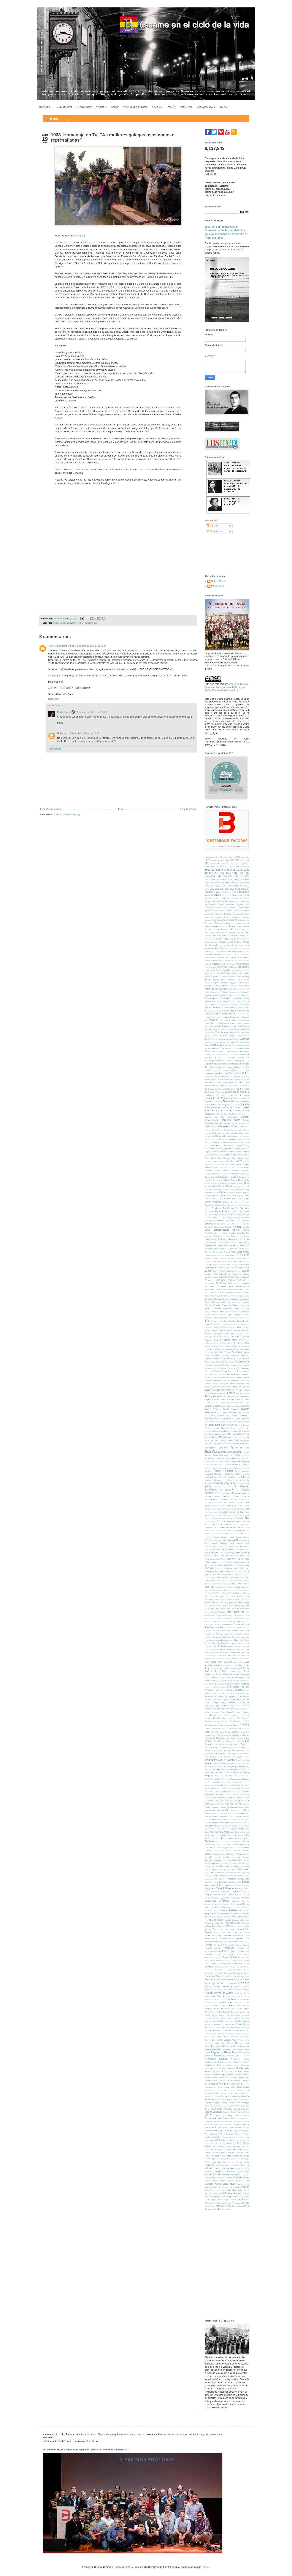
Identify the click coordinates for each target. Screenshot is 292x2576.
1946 (213, 876)
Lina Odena (223, 1729)
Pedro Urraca (218, 1967)
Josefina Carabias (214, 1627)
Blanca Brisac (222, 1083)
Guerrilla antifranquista (229, 1452)
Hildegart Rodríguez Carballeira (220, 1474)
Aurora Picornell (232, 1039)
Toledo (240, 2149)
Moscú (238, 1904)
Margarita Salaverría (220, 1807)
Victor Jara (231, 2190)
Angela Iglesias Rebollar (224, 980)
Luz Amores (237, 1757)
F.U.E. (226, 1334)
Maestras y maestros (225, 1760)
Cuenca (221, 1239)
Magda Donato (243, 1760)
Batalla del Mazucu (224, 1067)
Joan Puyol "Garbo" (220, 1534)
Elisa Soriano (210, 1293)
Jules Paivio (215, 1681)
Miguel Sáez (225, 1891)
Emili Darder (226, 1296)
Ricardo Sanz (227, 2071)
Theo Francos (219, 2146)
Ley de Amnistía (236, 1718)
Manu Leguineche (231, 1766)
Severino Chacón (230, 2112)
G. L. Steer (215, 1403)
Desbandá (244, 1245)
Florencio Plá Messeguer (238, 1368)
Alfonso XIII (226, 929)
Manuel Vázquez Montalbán (237, 1795)
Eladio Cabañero (241, 1283)
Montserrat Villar (226, 1904)
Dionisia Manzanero (213, 1255)
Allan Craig (216, 936)
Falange (217, 1336)
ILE (216, 1493)
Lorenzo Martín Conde (214, 1735)
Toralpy (223, 2156)
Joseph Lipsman (242, 1634)
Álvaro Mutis (210, 939)
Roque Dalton (230, 2087)
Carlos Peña (210, 1136)
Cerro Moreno (218, 1183)
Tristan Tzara (210, 2162)
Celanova (245, 1177)
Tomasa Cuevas (212, 2156)
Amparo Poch (210, 951)
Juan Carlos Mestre (235, 1643)
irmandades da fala (214, 1499)
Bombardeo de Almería (214, 1089)
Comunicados (222, 1211)
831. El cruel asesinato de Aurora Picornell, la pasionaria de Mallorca (235, 486)
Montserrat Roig (211, 1904)
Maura (220, 1870)
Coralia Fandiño (225, 1227)
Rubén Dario (233, 2093)
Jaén (247, 1509)
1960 (247, 879)
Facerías (208, 1337)
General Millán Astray (230, 1418)
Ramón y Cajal (212, 2043)
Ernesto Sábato (236, 1321)
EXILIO (115, 106)
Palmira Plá (219, 1945)
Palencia (208, 1945)
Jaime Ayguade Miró (213, 1512)
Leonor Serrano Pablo (215, 1712)
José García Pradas (218, 1581)
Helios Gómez (231, 1462)
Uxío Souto (232, 2165)
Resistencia (219, 2056)
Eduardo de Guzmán (230, 1274)
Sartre (216, 2106)
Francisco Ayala (233, 1377)
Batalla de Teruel (220, 1064)
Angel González (223, 970)
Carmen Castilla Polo (228, 1142)
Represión (88, 623)
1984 (222, 889)
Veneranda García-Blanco (233, 2174)
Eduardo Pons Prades (229, 1277)
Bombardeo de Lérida (238, 1095)
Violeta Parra (238, 2197)
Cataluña (244, 1173)
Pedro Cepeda (243, 1954)
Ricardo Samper (212, 2071)
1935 (232, 870)
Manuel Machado (234, 1782)
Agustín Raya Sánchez (219, 908)
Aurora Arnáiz (220, 1039)
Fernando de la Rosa (213, 1359)
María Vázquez (235, 1838)
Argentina (213, 1020)
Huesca (217, 1480)
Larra (240, 1702)
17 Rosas (231, 857)
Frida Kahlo (240, 1397)
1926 (226, 867)
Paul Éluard (238, 1951)
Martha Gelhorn (236, 1848)
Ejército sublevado (236, 1280)
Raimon (208, 2021)
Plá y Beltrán (231, 1984)
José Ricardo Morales (224, 1618)
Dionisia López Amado (238, 1252)
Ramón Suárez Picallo (226, 2040)
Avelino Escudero (223, 1042)
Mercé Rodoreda (219, 1879)
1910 (247, 860)
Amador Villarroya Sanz (233, 945)
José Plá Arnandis (237, 1615)
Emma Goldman (230, 1305)
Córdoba (237, 1227)
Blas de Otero (236, 1082)
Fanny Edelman (231, 1337)
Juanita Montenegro (241, 1674)
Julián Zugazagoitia (235, 1687)
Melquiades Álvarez (241, 1876)
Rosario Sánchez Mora (215, 2093)
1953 (207, 879)
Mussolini (222, 1907)
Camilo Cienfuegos (241, 1114)
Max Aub (209, 1872)
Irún (225, 1499)
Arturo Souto (223, 1029)
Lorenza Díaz (243, 1732)
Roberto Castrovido (234, 2075)
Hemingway (243, 1461)
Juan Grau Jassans (229, 1659)
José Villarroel (234, 1621)
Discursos (243, 1254)
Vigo (230, 2196)
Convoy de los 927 (240, 1224)
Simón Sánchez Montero (238, 2115)
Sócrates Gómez (242, 2118)
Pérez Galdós (243, 1970)
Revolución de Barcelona (216, 2062)
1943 (241, 873)
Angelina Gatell (212, 985)
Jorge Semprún (211, 1552)
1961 (207, 882)
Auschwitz (244, 1039)
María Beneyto (227, 1810)
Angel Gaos (210, 970)
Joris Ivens (223, 1553)
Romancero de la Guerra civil (226, 2083)
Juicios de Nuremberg (234, 1678)
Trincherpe (222, 2159)
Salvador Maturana (241, 2099)
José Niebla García (219, 1615)
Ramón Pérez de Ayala (239, 2034)
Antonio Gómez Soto (224, 1004)
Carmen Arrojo (243, 1139)
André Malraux (242, 964)
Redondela (216, 2049)
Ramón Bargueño (212, 2024)
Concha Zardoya (225, 1217)
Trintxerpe (245, 2159)
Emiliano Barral (235, 1299)
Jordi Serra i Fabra (212, 1549)
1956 (224, 879)
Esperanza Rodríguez (240, 1324)
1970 (207, 886)
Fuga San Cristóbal (240, 1399)
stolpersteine (210, 2127)
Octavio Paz (210, 1926)
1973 (223, 885)
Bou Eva (213, 1105)
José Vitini (245, 1621)
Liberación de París (228, 1725)
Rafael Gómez (211, 2015)
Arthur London (243, 1023)
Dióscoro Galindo (229, 1255)
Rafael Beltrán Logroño (240, 2009)
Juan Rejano (221, 1671)
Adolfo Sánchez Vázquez (216, 901)
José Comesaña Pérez (221, 1571)
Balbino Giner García (234, 1045)
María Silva (226, 1835)
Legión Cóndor (221, 1705)
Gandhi (219, 1412)
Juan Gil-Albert (223, 1655)
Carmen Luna (216, 1155)
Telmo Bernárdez (212, 2134)
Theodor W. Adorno (234, 2146)
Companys (244, 1208)
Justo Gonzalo (218, 1693)
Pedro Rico (226, 1964)
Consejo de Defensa (214, 1221)
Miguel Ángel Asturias (214, 1885)
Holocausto (210, 1477)
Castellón (235, 1171)
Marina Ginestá (243, 1844)
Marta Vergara (223, 1848)
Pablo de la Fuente (241, 1936)
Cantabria (218, 1123)
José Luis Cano (216, 1590)
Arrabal (220, 1023)
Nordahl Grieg (219, 1923)
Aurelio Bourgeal (235, 1036)
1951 (241, 876)
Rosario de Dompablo (239, 2090)
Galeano (235, 1409)
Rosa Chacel (243, 2087)
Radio (231, 2005)
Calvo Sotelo (228, 1114)
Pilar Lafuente (227, 1979)
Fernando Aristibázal (240, 1356)
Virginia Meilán (230, 2200)
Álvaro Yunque (222, 939)
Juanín (230, 1674)
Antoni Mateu (215, 992)
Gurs (233, 1455)
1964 (222, 883)
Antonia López (226, 995)
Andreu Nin (222, 967)
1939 (215, 873)
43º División (226, 892)
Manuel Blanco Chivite (221, 1772)
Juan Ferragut (238, 1649)
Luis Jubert (241, 1747)
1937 (246, 869)
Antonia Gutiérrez (212, 995)
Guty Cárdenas (216, 1458)
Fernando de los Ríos (231, 1358)
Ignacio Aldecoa (223, 1486)
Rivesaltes (209, 2075)
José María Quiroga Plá (233, 1606)
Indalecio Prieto (231, 1496)
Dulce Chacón (243, 1268)
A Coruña (216, 895)
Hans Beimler (238, 1458)
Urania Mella (221, 2165)
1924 (216, 867)
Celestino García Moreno (215, 1180)
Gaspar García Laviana (240, 1412)
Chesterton (238, 1189)
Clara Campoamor (240, 1195)
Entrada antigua (188, 809)
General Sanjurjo (212, 1428)
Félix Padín (215, 1352)
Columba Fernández (213, 1205)
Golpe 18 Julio (219, 1437)
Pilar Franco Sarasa (213, 1979)
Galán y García (220, 1409)
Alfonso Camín (243, 923)
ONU (247, 1929)
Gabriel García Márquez (231, 1406)
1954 (212, 879)
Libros (244, 1725)
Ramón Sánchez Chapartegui (236, 2037)
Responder (53, 699)
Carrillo (230, 1161)
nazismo (244, 1910)
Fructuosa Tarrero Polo (220, 1400)
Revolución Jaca (213, 2065)
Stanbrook (228, 2125)
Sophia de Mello (242, 2121)
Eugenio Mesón (227, 1327)
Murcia (214, 1907)
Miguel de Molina (242, 1885)
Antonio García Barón (232, 1001)
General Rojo (228, 1425)
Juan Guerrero (243, 1659)
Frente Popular (227, 1396)
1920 (242, 863)
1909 (242, 860)
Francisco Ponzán (219, 1393)
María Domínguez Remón (224, 1816)
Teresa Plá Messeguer (227, 2143)
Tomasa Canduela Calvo (238, 2153)
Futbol (207, 1403)
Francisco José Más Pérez (220, 1387)
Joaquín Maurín (235, 1540)
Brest (220, 1105)
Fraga (224, 1371)
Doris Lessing (231, 1265)
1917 (232, 863)
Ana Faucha (222, 951)
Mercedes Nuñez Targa (238, 1879)
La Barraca (219, 1696)
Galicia (55, 623)
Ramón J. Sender (222, 2030)
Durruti (208, 1270)
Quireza (224, 2006)
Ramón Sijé (210, 2040)
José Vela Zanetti (219, 1621)
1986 (227, 889)
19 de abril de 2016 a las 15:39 (91, 712)
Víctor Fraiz (209, 2190)
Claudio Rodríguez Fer (230, 1198)
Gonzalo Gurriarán (234, 1437)
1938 (208, 873)
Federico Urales (218, 1343)
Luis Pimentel (238, 1751)
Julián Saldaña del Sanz (215, 1687)
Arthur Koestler (230, 1023)
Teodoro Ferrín (243, 2137)
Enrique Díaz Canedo (233, 1311)
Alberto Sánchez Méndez (233, 914)
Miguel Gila (210, 1888)
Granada (238, 1440)
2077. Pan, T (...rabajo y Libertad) (231, 501)
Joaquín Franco (221, 1540)
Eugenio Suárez (242, 1327)
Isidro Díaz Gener (223, 1506)
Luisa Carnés (224, 1757)
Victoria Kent (226, 2193)
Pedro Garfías (230, 1957)
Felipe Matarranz (212, 1346)
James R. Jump (243, 1515)
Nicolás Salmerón (232, 1920)
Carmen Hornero (234, 1152)
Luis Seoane (210, 1757)
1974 (230, 886)
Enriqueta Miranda (241, 1315)
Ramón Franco (242, 2024)
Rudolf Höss (215, 2096)
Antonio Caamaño (242, 998)
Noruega (245, 1923)
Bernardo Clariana (226, 1076)
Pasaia (239, 1945)
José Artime (240, 1562)
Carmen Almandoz (229, 1139)
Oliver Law (224, 1929)
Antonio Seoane (242, 1014)
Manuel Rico (210, 1791)
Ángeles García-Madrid (239, 983)
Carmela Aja (216, 1139)
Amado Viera (217, 945)
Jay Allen (245, 1518)
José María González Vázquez (219, 1602)
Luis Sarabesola (242, 1754)
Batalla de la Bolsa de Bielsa (227, 1061)
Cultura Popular (234, 1239)
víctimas (244, 2187)
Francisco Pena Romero (222, 1390)
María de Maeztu (220, 1813)
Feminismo (237, 1352)
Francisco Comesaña (221, 1381)
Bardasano (220, 1051)
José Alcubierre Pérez (234, 1556)
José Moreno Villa (235, 1612)
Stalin (220, 2125)
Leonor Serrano (242, 1709)
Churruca (245, 1193)
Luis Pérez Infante (221, 1750)
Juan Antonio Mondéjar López (217, 1640)
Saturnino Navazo (226, 2106)
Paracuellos (230, 1945)
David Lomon (230, 1243)
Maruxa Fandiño (222, 1857)
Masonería (209, 1860)
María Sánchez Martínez (239, 1832)
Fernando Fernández (225, 1362)
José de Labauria (238, 1571)
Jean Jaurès (210, 1521)
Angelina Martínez (229, 986)
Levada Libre (65, 623)
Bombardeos (229, 1101)
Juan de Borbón (220, 1646)
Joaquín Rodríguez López (223, 1543)
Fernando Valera (241, 1362)
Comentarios (214, 531)
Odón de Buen (236, 1926)
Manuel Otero (210, 1788)
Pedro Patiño (238, 1960)
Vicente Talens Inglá (230, 2187)
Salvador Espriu (225, 2099)
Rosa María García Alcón (216, 2090)
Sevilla (208, 2115)
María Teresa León (215, 1838)
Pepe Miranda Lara (228, 1970)
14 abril (223, 857)
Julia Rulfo (209, 1684)
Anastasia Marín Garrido (214, 961)
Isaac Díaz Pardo (235, 1499)
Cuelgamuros (211, 1239)
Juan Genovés (210, 1656)
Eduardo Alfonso (233, 1271)
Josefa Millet (228, 1624)
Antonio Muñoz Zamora (232, 1008)
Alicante (240, 932)
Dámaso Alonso (216, 1243)
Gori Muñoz (214, 1441)
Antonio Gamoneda (213, 1001)
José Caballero (212, 1568)
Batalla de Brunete (225, 1057)
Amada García (236, 939)
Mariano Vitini (220, 1844)
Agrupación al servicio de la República (220, 905)
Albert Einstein (219, 911)
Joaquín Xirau (243, 1543)
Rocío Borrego (231, 2078)
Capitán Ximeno (211, 1127)
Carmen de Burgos (234, 1145)
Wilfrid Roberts (218, 2203)
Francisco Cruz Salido (240, 1381)
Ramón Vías (244, 2040)
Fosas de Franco (213, 1371)
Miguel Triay (237, 1891)
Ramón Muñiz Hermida (219, 2034)
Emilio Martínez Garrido (240, 1302)
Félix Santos (225, 1352)
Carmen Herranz (219, 1152)
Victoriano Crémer (241, 2193)
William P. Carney (233, 2203)
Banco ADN (226, 1048)
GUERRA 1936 (64, 106)
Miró (238, 1898)
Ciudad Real (224, 1196)
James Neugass (229, 1515)
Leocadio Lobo (236, 1705)
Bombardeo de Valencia (239, 1098)
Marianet (236, 1841)
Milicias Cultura (242, 1894)
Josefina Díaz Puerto (233, 1627)
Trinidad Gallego (233, 2159)
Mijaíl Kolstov (227, 1895)
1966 (232, 882)
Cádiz (207, 1113)
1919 (237, 863)
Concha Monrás (211, 1217)
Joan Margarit (238, 1531)
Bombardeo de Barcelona (237, 1089)
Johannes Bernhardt (213, 1546)
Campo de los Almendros (221, 1117)
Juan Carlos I (219, 1643)
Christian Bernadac (233, 1193)
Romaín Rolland (226, 2081)
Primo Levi (222, 1996)
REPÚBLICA (45, 106)
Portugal (246, 1987)
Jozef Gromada (238, 1637)
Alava (246, 907)
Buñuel (208, 1111)
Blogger (205, 2567)
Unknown (62, 733)
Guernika (223, 1447)
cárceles (223, 1126)
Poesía (243, 1983)
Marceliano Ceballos (226, 1798)
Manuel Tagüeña (235, 1791)
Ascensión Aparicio (212, 1033)
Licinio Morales (211, 1729)
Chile (222, 1192)
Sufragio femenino (224, 2130)
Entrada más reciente (50, 809)
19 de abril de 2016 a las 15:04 (90, 646)
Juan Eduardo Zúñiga (223, 1649)
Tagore (236, 2131)
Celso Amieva (231, 1180)
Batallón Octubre (229, 1070)
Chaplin (208, 1189)
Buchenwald (227, 1107)
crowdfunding (243, 1233)
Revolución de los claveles (238, 2062)
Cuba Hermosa (243, 1236)
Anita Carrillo (243, 986)
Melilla (230, 1876)
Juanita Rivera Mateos (214, 1678)
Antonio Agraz (211, 998)
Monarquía (223, 1901)
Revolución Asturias (216, 2059)
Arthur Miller (210, 1026)
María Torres (63, 712)
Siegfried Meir (219, 2115)
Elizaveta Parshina (241, 1293)
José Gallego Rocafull (213, 1578)
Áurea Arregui (234, 1033)
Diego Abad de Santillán (234, 1249)
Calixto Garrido (217, 1114)
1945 (207, 876)
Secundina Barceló (241, 2109)
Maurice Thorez (229, 1870)
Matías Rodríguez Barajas (238, 1863)
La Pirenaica (217, 1699)
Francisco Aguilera (218, 1377)
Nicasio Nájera (216, 1917)
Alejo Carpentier (242, 920)
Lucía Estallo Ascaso (234, 1738)
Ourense (227, 1935)
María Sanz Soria (212, 1835)
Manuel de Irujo (242, 1776)
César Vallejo (225, 1186)
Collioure (245, 1202)
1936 (239, 869)
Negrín (208, 1913)
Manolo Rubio (217, 1766)
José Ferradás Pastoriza (239, 1574)
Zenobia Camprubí (222, 2209)
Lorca (234, 1731)
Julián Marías (243, 1684)
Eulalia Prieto (210, 1330)
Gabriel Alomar (227, 1403)
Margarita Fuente (217, 1804)
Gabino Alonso (218, 581)
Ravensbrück (228, 2046)
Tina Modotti (230, 2149)
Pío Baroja (210, 1983)
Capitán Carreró (230, 1123)
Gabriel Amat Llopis (241, 1403)
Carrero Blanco (219, 1161)
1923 (211, 866)
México (245, 1882)
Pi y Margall (210, 1976)
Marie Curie (230, 1844)
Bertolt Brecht (217, 1079)
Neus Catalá (237, 1914)
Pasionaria (228, 1948)
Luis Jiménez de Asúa (227, 1747)
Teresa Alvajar (210, 2140)
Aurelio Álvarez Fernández (216, 1036)
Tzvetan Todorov (235, 2162)
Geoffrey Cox (243, 1428)
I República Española (224, 1483)
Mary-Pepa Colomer (240, 1857)
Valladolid (219, 2171)
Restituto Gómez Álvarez (238, 2056)
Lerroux (208, 1718)
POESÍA (171, 106)
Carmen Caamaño (212, 1142)
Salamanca (226, 2096)
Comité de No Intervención (225, 1208)
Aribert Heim (236, 1020)
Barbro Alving (244, 1048)
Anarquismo (243, 957)
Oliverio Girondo (237, 1929)
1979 (212, 889)
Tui (95, 623)
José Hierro (210, 1587)
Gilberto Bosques (220, 1434)
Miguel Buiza (230, 1885)
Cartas (238, 1161)
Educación (220, 1280)
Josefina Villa (237, 1631)
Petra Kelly (222, 1973)
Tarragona (244, 2131)
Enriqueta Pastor (227, 1318)
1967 (237, 882)
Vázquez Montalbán (214, 2174)
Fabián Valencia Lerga (239, 1334)
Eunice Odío (236, 1330)
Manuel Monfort (220, 1785)
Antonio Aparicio (226, 998)
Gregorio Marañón (222, 1444)
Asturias (224, 1032)
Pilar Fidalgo (244, 1976)
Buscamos (235, 1110)
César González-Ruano (233, 1183)
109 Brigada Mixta (212, 857)
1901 (217, 860)
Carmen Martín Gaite (232, 1155)
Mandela (238, 1763)
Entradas (212, 525)
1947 (219, 876)
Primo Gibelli (210, 1996)
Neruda (216, 1913)
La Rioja (227, 1699)
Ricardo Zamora (242, 2071)
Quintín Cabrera (212, 2006)
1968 (242, 883)
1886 (207, 860)
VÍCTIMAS (101, 106)
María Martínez (223, 1829)
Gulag (226, 1455)
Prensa (209, 1992)
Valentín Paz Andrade (224, 2168)
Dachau (245, 1239)
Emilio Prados (212, 1305)
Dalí (206, 1243)
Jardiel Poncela (211, 1518)
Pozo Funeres (228, 1990)
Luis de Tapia (239, 1744)
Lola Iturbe (214, 1732)
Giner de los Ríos (235, 1434)
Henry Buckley (211, 1465)
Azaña (213, 1045)
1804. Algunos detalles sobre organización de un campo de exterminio (235, 467)
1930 (247, 866)
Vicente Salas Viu (213, 2187)
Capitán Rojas (243, 1123)
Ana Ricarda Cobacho (214, 958)
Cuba (233, 1236)
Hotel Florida (243, 1477)
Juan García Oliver (228, 1652)
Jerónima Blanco (233, 1521)
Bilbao (235, 1079)
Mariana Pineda (224, 1841)
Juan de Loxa (235, 1646)
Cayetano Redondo (227, 1177)
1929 (242, 866)
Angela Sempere (220, 983)
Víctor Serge (214, 2193)
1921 (247, 863)
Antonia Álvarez (242, 992)
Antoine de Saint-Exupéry (216, 989)
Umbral (246, 2162)
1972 (218, 886)
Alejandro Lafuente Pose (223, 920)
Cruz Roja (225, 1236)
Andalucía (216, 964)
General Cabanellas (240, 1415)
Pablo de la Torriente (216, 1938)
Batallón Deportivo (212, 1070)
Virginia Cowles (216, 2200)
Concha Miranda (242, 1214)
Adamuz (226, 898)
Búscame (224, 1111)
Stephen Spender (241, 2124)
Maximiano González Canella (227, 1873)
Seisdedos (217, 2112)
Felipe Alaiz (243, 1343)
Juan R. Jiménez (214, 1668)
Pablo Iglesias (236, 1938)
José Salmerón (239, 1618)
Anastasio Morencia (233, 961)
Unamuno (209, 2165)
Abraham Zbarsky (212, 898)
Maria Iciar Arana (230, 1819)
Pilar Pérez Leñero (241, 1979)
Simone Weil (210, 2118)
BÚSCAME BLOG (206, 106)
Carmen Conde (218, 1145)
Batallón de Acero (241, 1067)
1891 (212, 860)
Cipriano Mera (211, 1196)
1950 (236, 876)
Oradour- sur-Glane (222, 1932)
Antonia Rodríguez (241, 995)
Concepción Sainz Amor (239, 1211)
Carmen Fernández (224, 1149)
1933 (220, 870)
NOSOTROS (186, 106)
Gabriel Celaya (212, 1406)
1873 (238, 857)
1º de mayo (240, 889)
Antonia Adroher (228, 992)
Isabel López (236, 1502)
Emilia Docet (238, 1296)
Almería (234, 935)
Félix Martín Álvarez (231, 1349)
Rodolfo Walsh (211, 2081)
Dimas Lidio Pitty (220, 1252)
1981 (217, 889)
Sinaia (219, 2118)
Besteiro (228, 1079)
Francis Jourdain (217, 1374)
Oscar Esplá (217, 1936)
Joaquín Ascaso (212, 1537)
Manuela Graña (211, 1798)
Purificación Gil (211, 2003)
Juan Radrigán (230, 1668)
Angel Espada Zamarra (238, 967)
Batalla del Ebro (235, 1064)
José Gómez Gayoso (221, 1584)
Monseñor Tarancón (240, 1901)
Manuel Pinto (222, 1788)
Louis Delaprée (217, 1738)
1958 (235, 879)
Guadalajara (210, 1448)
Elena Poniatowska (229, 1290)
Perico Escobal (211, 1973)
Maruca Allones (217, 1854)
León (246, 1705)
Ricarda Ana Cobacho (224, 2068)
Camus (246, 1120)
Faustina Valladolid (213, 1340)
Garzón (226, 1412)
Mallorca (230, 1763)
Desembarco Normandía (214, 1249)
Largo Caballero (228, 1702)
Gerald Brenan (226, 1431)
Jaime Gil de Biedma (233, 1512)
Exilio (208, 1333)
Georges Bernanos (212, 1431)
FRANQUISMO (84, 106)
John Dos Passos (242, 1546)
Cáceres (245, 1111)
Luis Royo (231, 1754)
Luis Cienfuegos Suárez (223, 1744)
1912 (212, 863)
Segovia (208, 2112)
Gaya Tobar (210, 1415)
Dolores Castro (234, 1258)
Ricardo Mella (242, 2068)
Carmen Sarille (216, 1158)
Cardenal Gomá (236, 1127)
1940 (222, 873)
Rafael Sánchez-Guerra (222, 2018)
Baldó (218, 1048)
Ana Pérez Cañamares (240, 954)
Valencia (209, 2168)
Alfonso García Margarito (216, 926)
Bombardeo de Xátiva (213, 1101)
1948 (224, 876)
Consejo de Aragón (241, 1217)
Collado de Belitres (231, 1202)
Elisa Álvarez (243, 1290)
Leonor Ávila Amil (226, 1709)
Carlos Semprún (237, 1136)
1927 (231, 866)
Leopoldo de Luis (213, 1715)
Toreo (228, 2156)
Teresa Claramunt (225, 2140)
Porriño (238, 1987)
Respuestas (57, 705)
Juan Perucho (243, 1665)
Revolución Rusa (230, 2065)
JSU (247, 1637)
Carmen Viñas (243, 1158)
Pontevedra (77, 623)
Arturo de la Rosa (236, 1026)
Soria (207, 2124)
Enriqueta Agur (225, 1315)
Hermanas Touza (232, 1468)
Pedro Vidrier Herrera (234, 1967)
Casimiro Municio (212, 1171)
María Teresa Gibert (240, 1835)
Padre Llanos (244, 1942)
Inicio (120, 809)
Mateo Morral (237, 1860)
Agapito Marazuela (236, 901)
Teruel (239, 2143)
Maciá (247, 1757)
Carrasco (208, 1161)
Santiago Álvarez (227, 2103)
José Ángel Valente (235, 1559)
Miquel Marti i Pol (228, 1898)
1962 (212, 882)
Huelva (208, 1480)
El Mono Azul (224, 1283)
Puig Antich (231, 1999)
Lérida (246, 1715)
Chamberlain (244, 1186)
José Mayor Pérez (217, 1609)
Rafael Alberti (223, 2008)
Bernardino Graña (212, 1076)
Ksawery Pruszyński (236, 1693)
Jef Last (221, 1521)
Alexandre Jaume (229, 923)
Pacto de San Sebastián (228, 1942)
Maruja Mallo (230, 1854)
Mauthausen (243, 1869)
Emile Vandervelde (212, 1296)
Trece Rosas (210, 2159)
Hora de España (226, 1477)
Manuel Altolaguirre (220, 1769)
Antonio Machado (213, 1007)
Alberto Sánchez (216, 914)
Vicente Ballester (212, 2181)
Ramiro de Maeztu (218, 2021)
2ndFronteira (95, 424)
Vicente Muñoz (243, 2184)
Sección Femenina (224, 2109)
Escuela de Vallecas (221, 1324)
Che (231, 1189)
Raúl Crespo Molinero (232, 2043)
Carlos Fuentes (230, 1130)
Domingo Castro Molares (239, 1261)
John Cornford (228, 1546)
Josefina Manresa (221, 1630)
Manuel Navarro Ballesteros (238, 1785)
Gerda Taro (238, 1431)
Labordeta (236, 1699)
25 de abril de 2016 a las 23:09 (83, 733)
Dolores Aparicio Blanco (215, 1258)
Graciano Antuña (226, 1441)
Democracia (243, 1242)
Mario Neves (210, 1848)
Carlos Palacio (243, 1133)
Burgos (215, 1110)
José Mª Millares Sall (236, 1593)
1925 (221, 866)
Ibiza (247, 1483)
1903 (222, 860)
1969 (247, 882)
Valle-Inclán (231, 2171)
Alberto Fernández (234, 911)
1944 (246, 873)
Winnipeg (245, 2203)
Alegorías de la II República (227, 917)
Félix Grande (216, 1349)
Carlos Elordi (217, 1130)
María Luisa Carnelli (222, 1826)
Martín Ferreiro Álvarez (230, 1851)
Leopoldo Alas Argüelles (238, 1712)
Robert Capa (220, 2074)
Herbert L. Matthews (240, 1465)
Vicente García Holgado (230, 2181)
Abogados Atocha (241, 895)
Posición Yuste (210, 1990)
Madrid (209, 1759)
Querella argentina (227, 2002)
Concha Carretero (212, 1214)
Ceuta (235, 1186)
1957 (230, 879)
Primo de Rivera (241, 1993)
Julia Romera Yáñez (241, 1681)
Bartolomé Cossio (234, 1051)
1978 (207, 889)
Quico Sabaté (243, 2003)
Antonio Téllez (210, 1017)
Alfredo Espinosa (242, 929)
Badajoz (220, 1045)
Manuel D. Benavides (224, 1776)
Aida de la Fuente (236, 908)
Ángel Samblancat (220, 976)
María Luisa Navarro (240, 1826)
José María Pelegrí (241, 1603)
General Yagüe (228, 1428)
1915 (227, 863)
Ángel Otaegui (237, 973)
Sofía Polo (209, 2121)
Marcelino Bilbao (242, 1798)
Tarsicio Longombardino (61, 646)
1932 (214, 870)
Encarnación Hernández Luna (225, 1308)
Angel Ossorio (224, 973)
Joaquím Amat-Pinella (240, 1534)
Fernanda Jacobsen (220, 1356)
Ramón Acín (243, 2021)
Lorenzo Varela (231, 1735)
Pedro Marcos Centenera (220, 1960)
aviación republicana (240, 1042)
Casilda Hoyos (243, 1167)
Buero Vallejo (242, 1107)
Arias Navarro (224, 1020)
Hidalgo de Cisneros (223, 1471)
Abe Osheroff (227, 895)
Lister (207, 1732)
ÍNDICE (223, 106)
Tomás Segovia (219, 2152)
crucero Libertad (212, 1236)
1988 (232, 889)
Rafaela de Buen (241, 2018)
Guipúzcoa (218, 1455)
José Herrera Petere (240, 1584)
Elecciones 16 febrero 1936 (219, 1286)
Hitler (239, 1474)
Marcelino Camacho (214, 1800)
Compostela (209, 1211)
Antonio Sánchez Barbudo (224, 1014)
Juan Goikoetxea (238, 1656)
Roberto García (218, 2078)
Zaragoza (209, 2209)
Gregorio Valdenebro (240, 1444)
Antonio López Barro (241, 1004)
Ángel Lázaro (238, 970)
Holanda (246, 1474)
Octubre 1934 (223, 1926)
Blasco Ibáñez (219, 1085)
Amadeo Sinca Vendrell (230, 942)
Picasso (219, 1976)
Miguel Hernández (227, 1888)
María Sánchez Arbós (219, 1832)
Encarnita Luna (218, 1311)
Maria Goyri (217, 1819)
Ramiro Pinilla (232, 2021)
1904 (227, 860)
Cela (239, 1177)
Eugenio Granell (212, 1327)
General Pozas (216, 1422)
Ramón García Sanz (213, 2027)
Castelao (226, 1170)
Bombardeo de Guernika (237, 1092)
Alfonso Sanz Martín (239, 926)
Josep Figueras (217, 1634)
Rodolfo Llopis (243, 2078)
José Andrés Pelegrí (218, 1559)
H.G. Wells (227, 1458)
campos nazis (230, 1119)
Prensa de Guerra (223, 1993)
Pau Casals (227, 1951)
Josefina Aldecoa (241, 1624)
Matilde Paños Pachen (240, 1866)
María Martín (210, 1829)
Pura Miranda (243, 1999)
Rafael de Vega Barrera (240, 2012)
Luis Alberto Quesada (235, 1741)
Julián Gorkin (218, 1684)
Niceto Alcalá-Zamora (233, 1917)
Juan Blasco (234, 1640)
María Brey (239, 1810)
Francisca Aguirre (233, 1374)
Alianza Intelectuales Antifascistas (220, 932)
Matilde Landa (222, 1866)
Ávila (207, 1045)
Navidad (233, 1910)
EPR (207, 1320)
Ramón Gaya (228, 2027)
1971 (212, 886)
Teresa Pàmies (211, 2143)
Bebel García (243, 1070)
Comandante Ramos (230, 1205)
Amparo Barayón (242, 948)
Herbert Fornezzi (224, 1465)
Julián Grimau (230, 1684)
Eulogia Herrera (223, 1330)
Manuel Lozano (219, 1782)
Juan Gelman (243, 1652)
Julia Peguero (226, 1681)
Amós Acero (229, 948)
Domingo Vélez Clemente (215, 1265)
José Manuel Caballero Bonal (226, 1599)
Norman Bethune (234, 1923)
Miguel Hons (244, 1888)
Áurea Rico (244, 1033)
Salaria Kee (236, 2096)
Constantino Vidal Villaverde (237, 1221)
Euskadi (245, 1330)
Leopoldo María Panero (233, 1715)
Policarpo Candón (212, 1987)
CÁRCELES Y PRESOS (135, 106)
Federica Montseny (231, 1340)
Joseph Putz (210, 1637)
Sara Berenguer (242, 2103)
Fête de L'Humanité (229, 1365)
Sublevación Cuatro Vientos (229, 2128)
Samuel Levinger (212, 2103)
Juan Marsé (238, 1662)
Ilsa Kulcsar (223, 1493)
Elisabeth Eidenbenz (225, 1293)
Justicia (239, 1690)
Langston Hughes (212, 1702)
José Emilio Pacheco (219, 1574)
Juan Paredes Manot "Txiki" (225, 1665)
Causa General (211, 1177)
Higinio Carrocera (241, 1471)
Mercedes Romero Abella (230, 1882)
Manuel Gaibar (230, 1779)
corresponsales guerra (226, 1230)
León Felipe (211, 1708)
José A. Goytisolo (214, 1555)
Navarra (223, 1910)
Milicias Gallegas (212, 1898)
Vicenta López (224, 2178)
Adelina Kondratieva (240, 898)
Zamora (245, 2206)
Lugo (223, 1741)
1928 (236, 866)
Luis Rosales (220, 1753)
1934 (226, 870)
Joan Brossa (226, 1531)
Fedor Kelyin (231, 1343)
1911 (207, 863)
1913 (218, 863)
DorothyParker (243, 1265)
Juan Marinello (225, 1662)
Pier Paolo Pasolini (231, 1976)
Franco (231, 1393)
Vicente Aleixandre (240, 2177)
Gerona (246, 1431)
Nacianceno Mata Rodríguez (237, 1907)
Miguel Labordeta (212, 1891)
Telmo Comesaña (227, 2134)
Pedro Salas (237, 1964)
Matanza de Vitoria (223, 1860)
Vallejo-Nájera (243, 2171)
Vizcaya (241, 2199)
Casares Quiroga (235, 1164)
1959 (241, 879)
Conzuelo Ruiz (211, 1227)
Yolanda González (234, 2206)
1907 (237, 860)
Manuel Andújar (236, 1769)
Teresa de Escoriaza (241, 2140)
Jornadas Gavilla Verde (238, 1552)
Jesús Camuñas (224, 1524)
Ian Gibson (240, 1483)
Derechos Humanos (228, 1245)
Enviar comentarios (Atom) (66, 814)
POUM (219, 1990)
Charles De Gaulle (220, 1189)
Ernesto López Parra (220, 1321)
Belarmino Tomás (212, 1073)
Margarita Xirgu (236, 1807)
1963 (217, 882)
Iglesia (208, 1486)
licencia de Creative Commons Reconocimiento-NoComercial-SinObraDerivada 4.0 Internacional (226, 687)
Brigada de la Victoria (231, 1105)
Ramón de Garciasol (227, 2024)
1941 (228, 873)
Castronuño (234, 1174)
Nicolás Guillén (216, 1920)
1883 (247, 857)
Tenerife (238, 2134)
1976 (241, 886)
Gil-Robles (209, 1434)
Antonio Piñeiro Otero (232, 1011)
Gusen (239, 1455)
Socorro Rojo (229, 2118)
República (230, 2052)
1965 (226, 882)
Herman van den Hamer (214, 1468)
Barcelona (210, 1051)
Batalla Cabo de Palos (229, 1055)
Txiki (224, 2162)
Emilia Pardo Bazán (220, 1299)
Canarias (209, 1123)
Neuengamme (226, 1914)
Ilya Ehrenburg (235, 1493)
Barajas (235, 1048)
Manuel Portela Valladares (238, 1788)
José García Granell (231, 1578)
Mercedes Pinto (211, 1882)
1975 (235, 885)
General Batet (224, 1415)
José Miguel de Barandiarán (237, 1609)
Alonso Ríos (244, 936)
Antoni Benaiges (234, 989)
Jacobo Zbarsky (237, 1509)
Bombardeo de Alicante (239, 1086)
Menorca (208, 1879)
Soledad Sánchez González (225, 2121)
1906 (232, 860)
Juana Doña (221, 1674)
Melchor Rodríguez (219, 1876)
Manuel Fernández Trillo (214, 1779)
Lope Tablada (225, 1732)
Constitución (210, 1224)
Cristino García (228, 1233)
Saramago (209, 2106)
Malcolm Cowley (219, 1763)
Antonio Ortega (216, 1011)
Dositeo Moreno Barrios (214, 1268)
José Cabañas (226, 1568)
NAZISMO (157, 106)
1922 (207, 867)
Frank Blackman (242, 1393)
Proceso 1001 (234, 1996)
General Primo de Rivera (232, 1422)
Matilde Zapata (211, 1870)
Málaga (208, 1763)
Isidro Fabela (238, 1505)
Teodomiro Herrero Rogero (223, 2137)
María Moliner (237, 1829)
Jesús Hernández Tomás (231, 1527)
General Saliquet (243, 1425)
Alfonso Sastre (212, 929)
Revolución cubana (240, 2059)
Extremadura (217, 1334)
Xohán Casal (210, 2206)
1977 (247, 886)
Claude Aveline (211, 1199)
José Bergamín (225, 1565)
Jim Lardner (216, 1531)
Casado (224, 1164)
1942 (234, 873)
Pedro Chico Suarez (213, 1957)
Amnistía (219, 948)
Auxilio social (210, 1042)
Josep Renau (229, 1634)
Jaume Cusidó (223, 1518)
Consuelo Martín (224, 1224)
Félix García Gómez (228, 1346)
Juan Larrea (210, 1662)
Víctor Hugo (220, 2190)
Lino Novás (234, 1729)
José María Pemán (213, 1606)
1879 (243, 857)
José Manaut (237, 1596)
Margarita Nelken (233, 1804)
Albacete (208, 911)
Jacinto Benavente (222, 1509)
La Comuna (230, 1696)
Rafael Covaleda (223, 2012)
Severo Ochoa (243, 2112)
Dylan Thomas (219, 1271)
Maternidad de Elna (219, 1863)
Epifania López (242, 1318)
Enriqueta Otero (211, 1318)
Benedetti (223, 1073)
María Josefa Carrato (234, 1823)
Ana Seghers (230, 958)
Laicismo (245, 1699)
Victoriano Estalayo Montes (216, 2197)
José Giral (232, 1581)
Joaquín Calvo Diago (231, 1537)
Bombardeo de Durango (214, 1092)
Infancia (245, 1496)
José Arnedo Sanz (226, 1562)
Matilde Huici (210, 1866)
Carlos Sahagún (222, 1136)
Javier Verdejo (235, 1518)
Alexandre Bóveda (213, 923)
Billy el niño (244, 1079)
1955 (218, 879)
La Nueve (241, 1696)
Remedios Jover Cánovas (233, 2049)
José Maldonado (221, 1596)
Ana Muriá (226, 954)
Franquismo (212, 1396)
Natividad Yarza (211, 1910)
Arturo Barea (221, 1026)
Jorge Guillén (227, 1549)
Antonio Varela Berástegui (228, 1017)
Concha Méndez (227, 1214)
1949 (230, 876)
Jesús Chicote (238, 1524)
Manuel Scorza (222, 1791)
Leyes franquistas (231, 1721)
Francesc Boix (234, 1371)
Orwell (208, 1935)
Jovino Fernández (223, 1637)
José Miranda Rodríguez (215, 1612)
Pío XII (219, 1983)
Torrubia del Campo (240, 2156)
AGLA (247, 901)
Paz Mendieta (230, 1954)
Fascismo (245, 1337)
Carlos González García (227, 1133)
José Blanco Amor (241, 1565)
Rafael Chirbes (210, 2012)
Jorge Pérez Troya (241, 1549)
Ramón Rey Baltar (213, 2037)
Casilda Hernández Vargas (223, 1167)
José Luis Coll (228, 1590)
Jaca (212, 1509)
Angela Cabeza (235, 976)
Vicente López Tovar (225, 2184)
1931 (208, 869)
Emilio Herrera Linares (220, 1302)
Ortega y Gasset (240, 1932)
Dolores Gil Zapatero (220, 1261)
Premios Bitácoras (242, 1990)
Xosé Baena (221, 2206)
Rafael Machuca (226, 2015)
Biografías (210, 1082)
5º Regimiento (239, 892)
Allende (226, 935)
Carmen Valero (230, 1158)
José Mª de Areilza (218, 1593)
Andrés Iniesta (210, 967)
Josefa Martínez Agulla (214, 1624)
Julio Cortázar (227, 1690)
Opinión (208, 1932)
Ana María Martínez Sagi (238, 951)
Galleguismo (210, 1412)
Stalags (213, 2124)
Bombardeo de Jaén (215, 1095)
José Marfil (244, 1599)
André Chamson (228, 964)
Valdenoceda (243, 2165)
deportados (210, 1245)
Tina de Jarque (216, 2149)
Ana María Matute (213, 954)
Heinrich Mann (218, 1462)
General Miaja (212, 1418)
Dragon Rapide (230, 1268)
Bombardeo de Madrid (216, 1098)
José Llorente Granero (225, 1587)
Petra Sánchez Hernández (238, 1973)
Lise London (244, 1729)
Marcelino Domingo (233, 1801)
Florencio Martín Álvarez (215, 1368)
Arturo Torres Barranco (239, 1029)
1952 (247, 876)
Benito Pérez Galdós (238, 1073)
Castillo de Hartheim (220, 1174)
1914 (223, 863)
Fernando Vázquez (212, 1365)
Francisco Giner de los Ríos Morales (220, 1384)
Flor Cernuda (244, 1365)
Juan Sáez (236, 1671)
